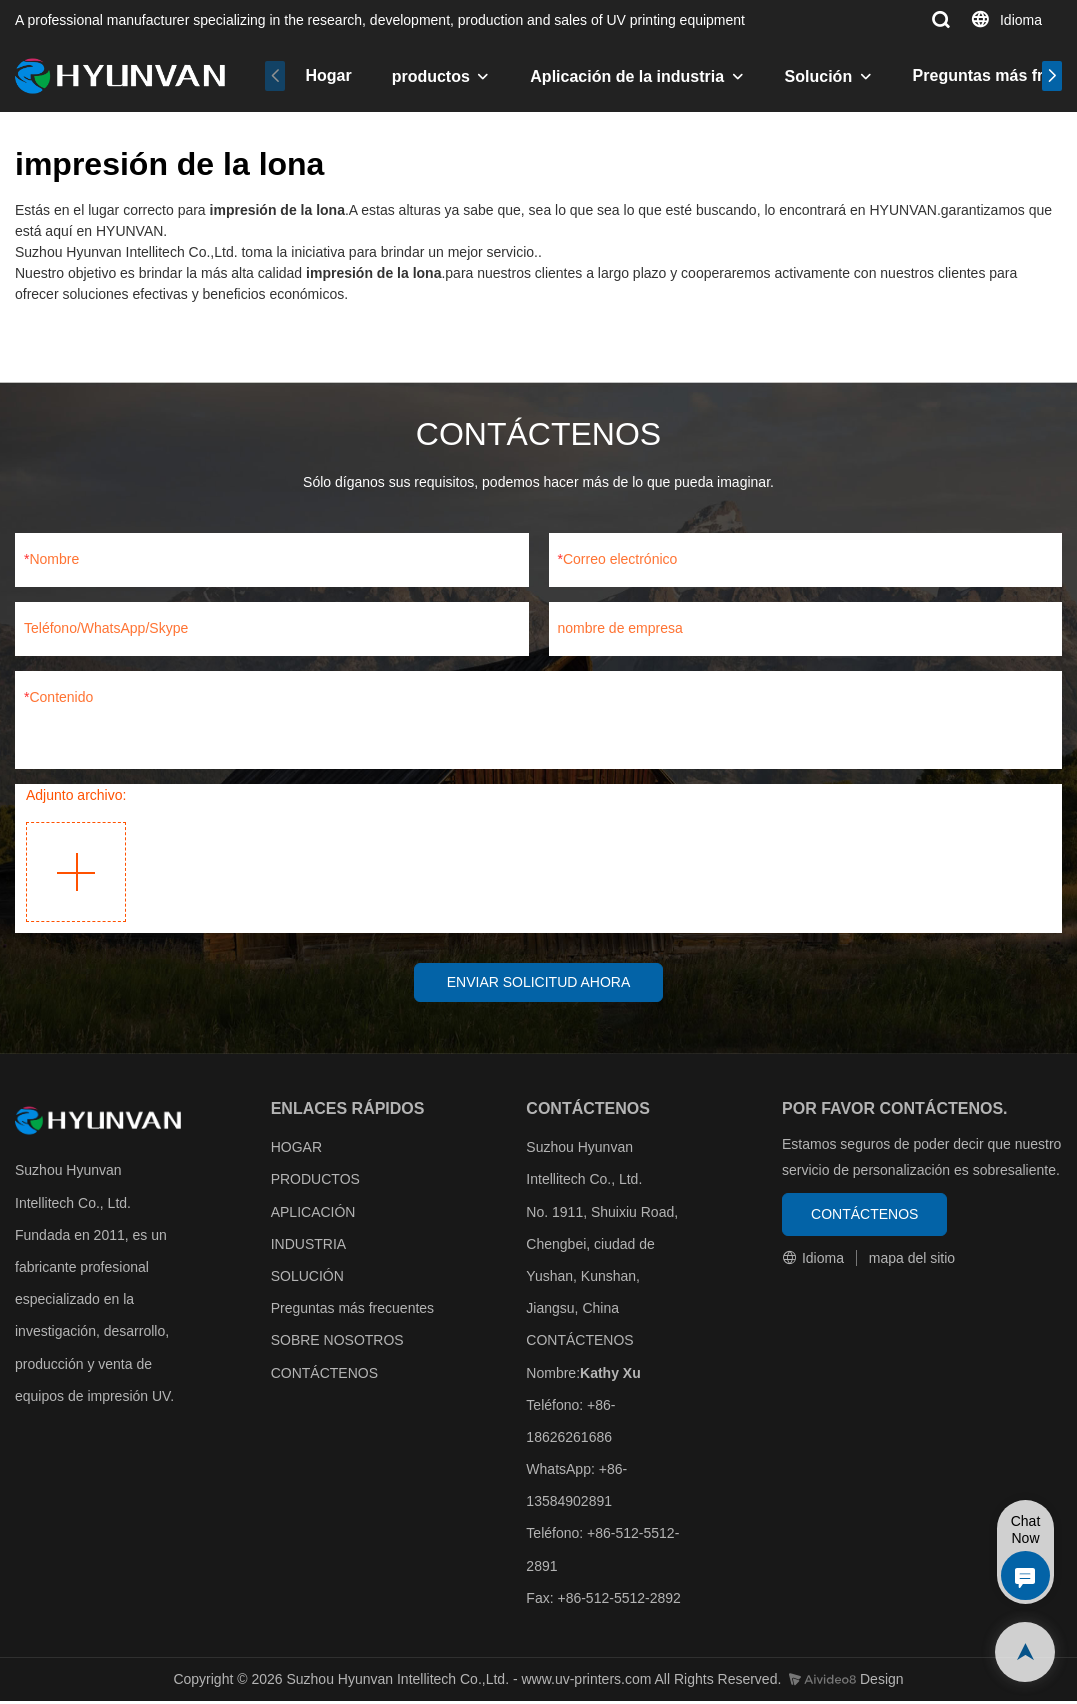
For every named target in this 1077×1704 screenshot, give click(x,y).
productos (431, 76)
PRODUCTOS (315, 1183)
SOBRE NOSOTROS (337, 1344)
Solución (819, 76)
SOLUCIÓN (307, 1279)
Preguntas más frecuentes (352, 1311)
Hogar (328, 75)
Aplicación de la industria (627, 76)
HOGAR (296, 1150)
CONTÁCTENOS (324, 1376)
